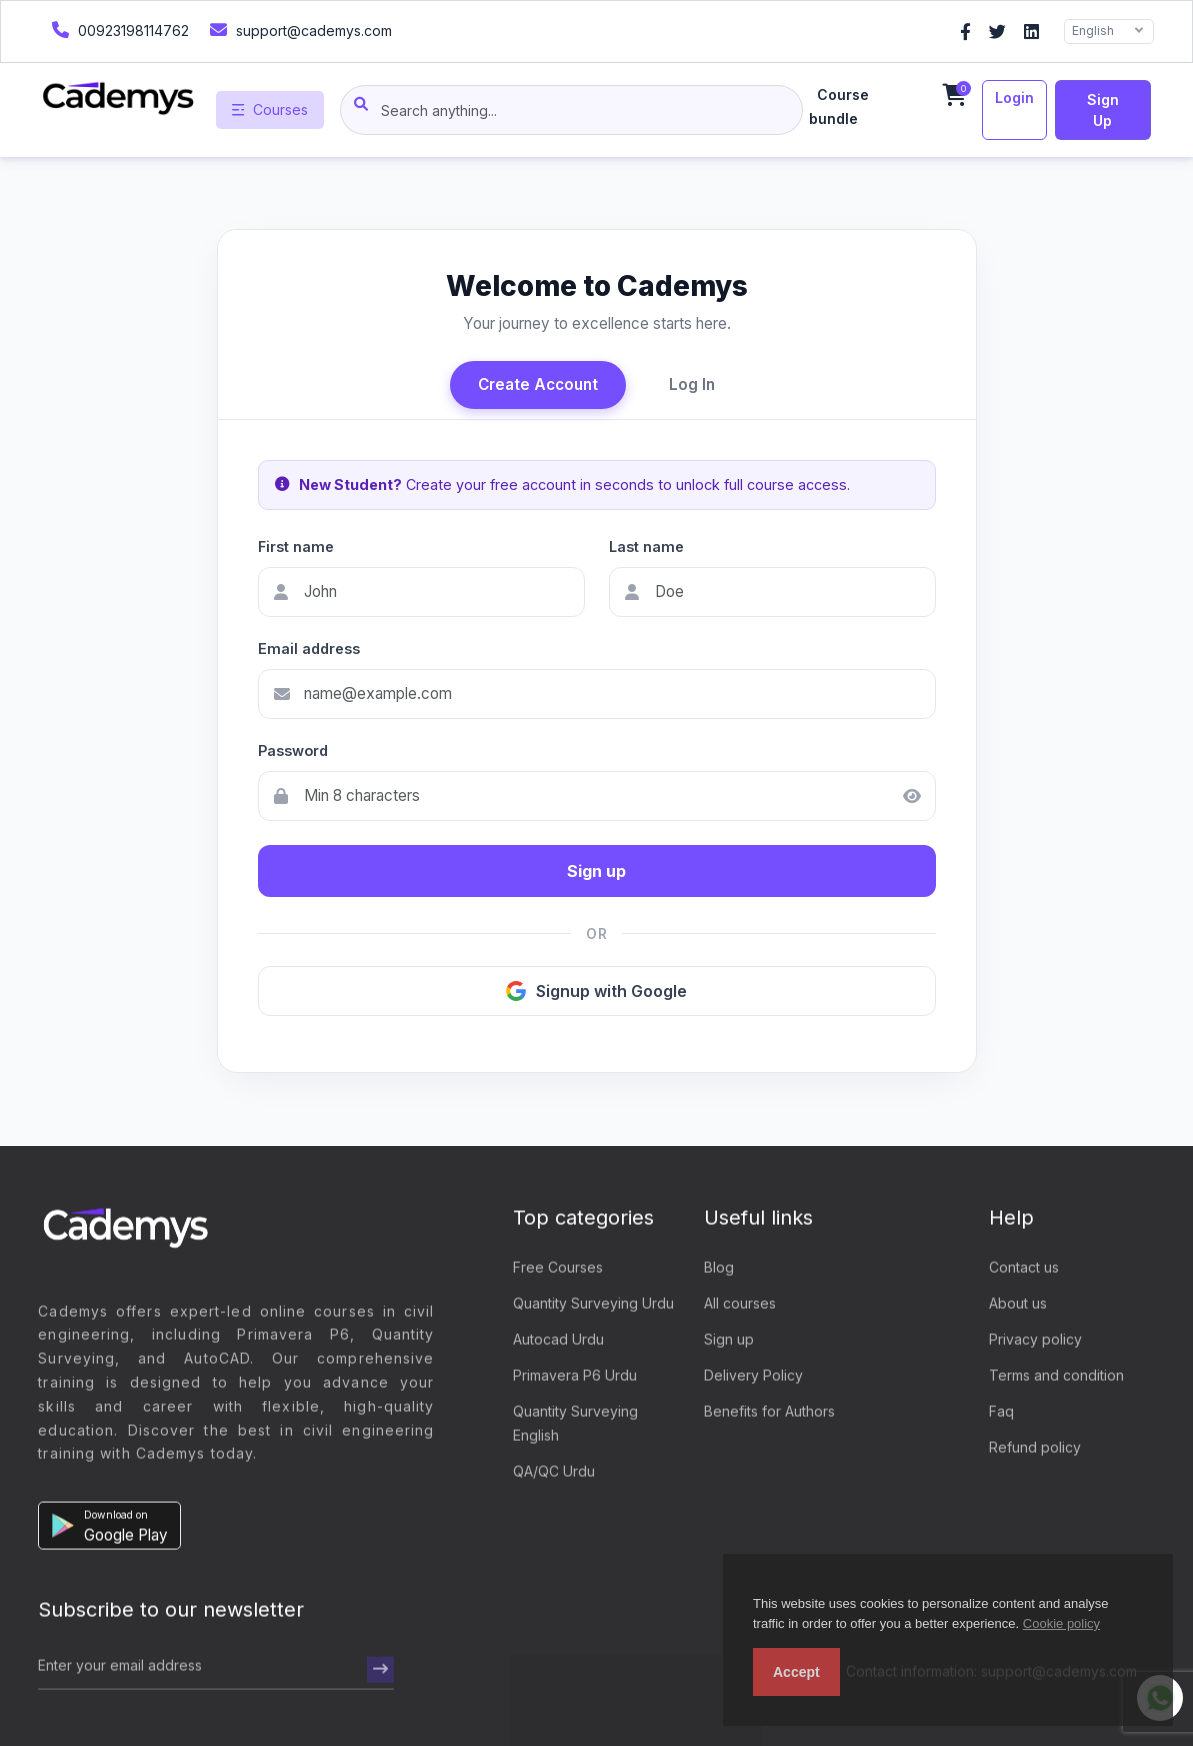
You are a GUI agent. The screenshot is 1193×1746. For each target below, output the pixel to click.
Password (293, 750)
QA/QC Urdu (554, 1472)
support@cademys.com (298, 29)
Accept (796, 1672)
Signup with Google (596, 991)
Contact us (1024, 1268)
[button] (109, 1528)
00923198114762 (118, 29)
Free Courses (558, 1268)
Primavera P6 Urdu (575, 1376)
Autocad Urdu (558, 1340)
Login (1014, 97)
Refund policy (1035, 1448)
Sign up (1103, 110)
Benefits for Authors (769, 1412)
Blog (719, 1268)
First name (296, 546)
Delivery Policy (753, 1376)
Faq (1001, 1412)
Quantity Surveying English (575, 1424)
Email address (309, 648)
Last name (646, 546)
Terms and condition (1056, 1376)
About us (1018, 1304)
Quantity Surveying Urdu (593, 1304)
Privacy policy (1035, 1340)
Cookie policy (1061, 1623)
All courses (740, 1304)
